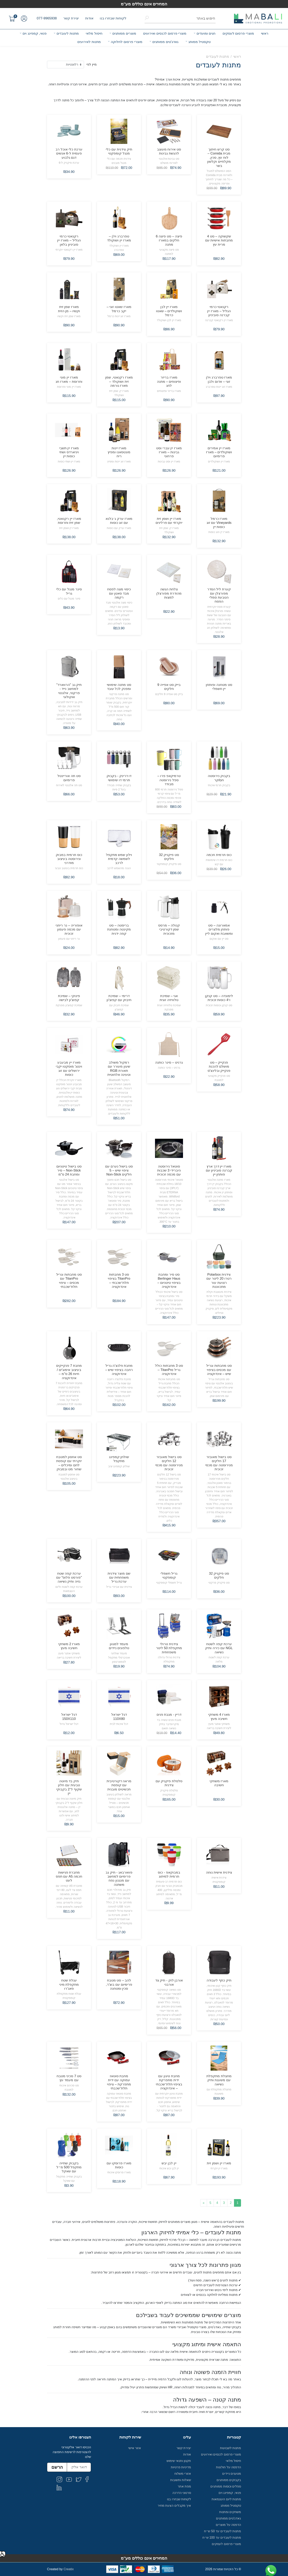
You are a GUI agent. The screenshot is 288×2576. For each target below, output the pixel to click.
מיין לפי (91, 64)
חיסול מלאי (94, 33)
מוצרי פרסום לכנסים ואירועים (164, 33)
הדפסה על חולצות (228, 2467)
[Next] (203, 2203)
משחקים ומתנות (230, 2512)
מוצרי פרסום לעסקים (238, 33)
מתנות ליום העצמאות (226, 2499)
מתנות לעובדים (68, 33)
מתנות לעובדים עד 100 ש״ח (221, 2537)
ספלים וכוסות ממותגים (225, 2486)
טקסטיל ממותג (199, 42)
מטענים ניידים (231, 2473)
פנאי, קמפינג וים (35, 33)
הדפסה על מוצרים (228, 2524)
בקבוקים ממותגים (229, 2480)
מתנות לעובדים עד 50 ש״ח (222, 2531)
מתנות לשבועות (230, 2448)
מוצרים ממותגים (124, 33)
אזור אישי (134, 2448)
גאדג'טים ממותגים (165, 42)
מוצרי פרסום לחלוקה (126, 42)
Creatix (69, 2569)
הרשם (57, 2467)
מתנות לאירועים (89, 42)
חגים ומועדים (206, 33)
